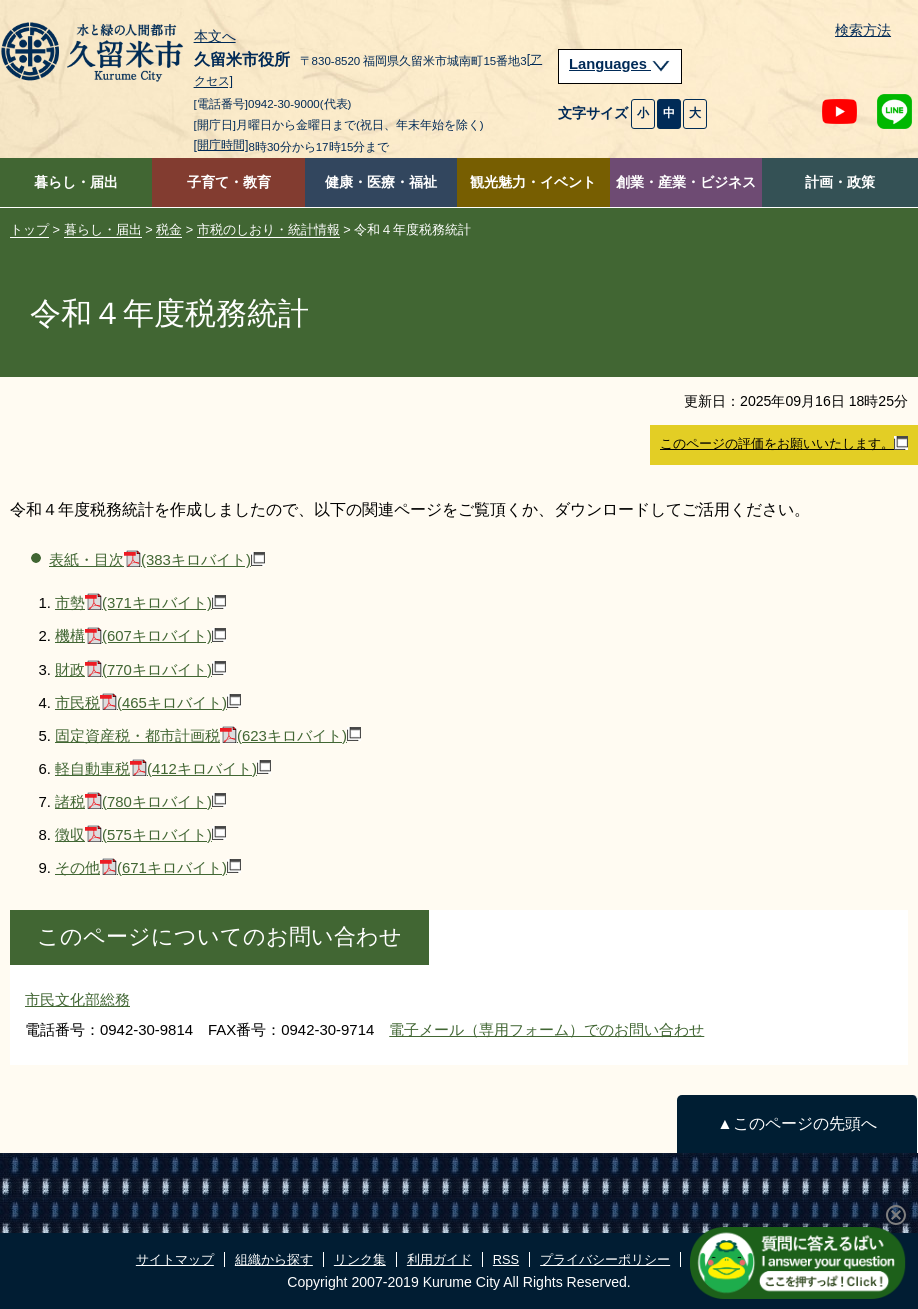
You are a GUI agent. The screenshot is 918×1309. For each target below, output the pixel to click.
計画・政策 (840, 182)
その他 (148, 867)
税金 (169, 229)
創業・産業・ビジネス (686, 182)
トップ (29, 229)
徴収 (140, 834)
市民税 (148, 702)
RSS (506, 1259)
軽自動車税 (163, 768)
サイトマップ (175, 1259)
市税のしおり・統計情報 (268, 229)
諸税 (140, 801)
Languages (620, 64)
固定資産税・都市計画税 (208, 735)
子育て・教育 (229, 182)
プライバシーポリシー (605, 1259)
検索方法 (863, 30)
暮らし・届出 (76, 182)
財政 (140, 669)
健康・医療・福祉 (381, 182)
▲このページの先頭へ (796, 1123)
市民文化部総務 (77, 999)
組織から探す (274, 1259)
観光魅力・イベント (533, 182)
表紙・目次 (157, 559)
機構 (140, 635)
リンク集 (360, 1259)
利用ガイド (439, 1259)
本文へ (215, 37)
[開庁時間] (221, 145)
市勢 (140, 602)
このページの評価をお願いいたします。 (784, 444)
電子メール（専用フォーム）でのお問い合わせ (546, 1029)
